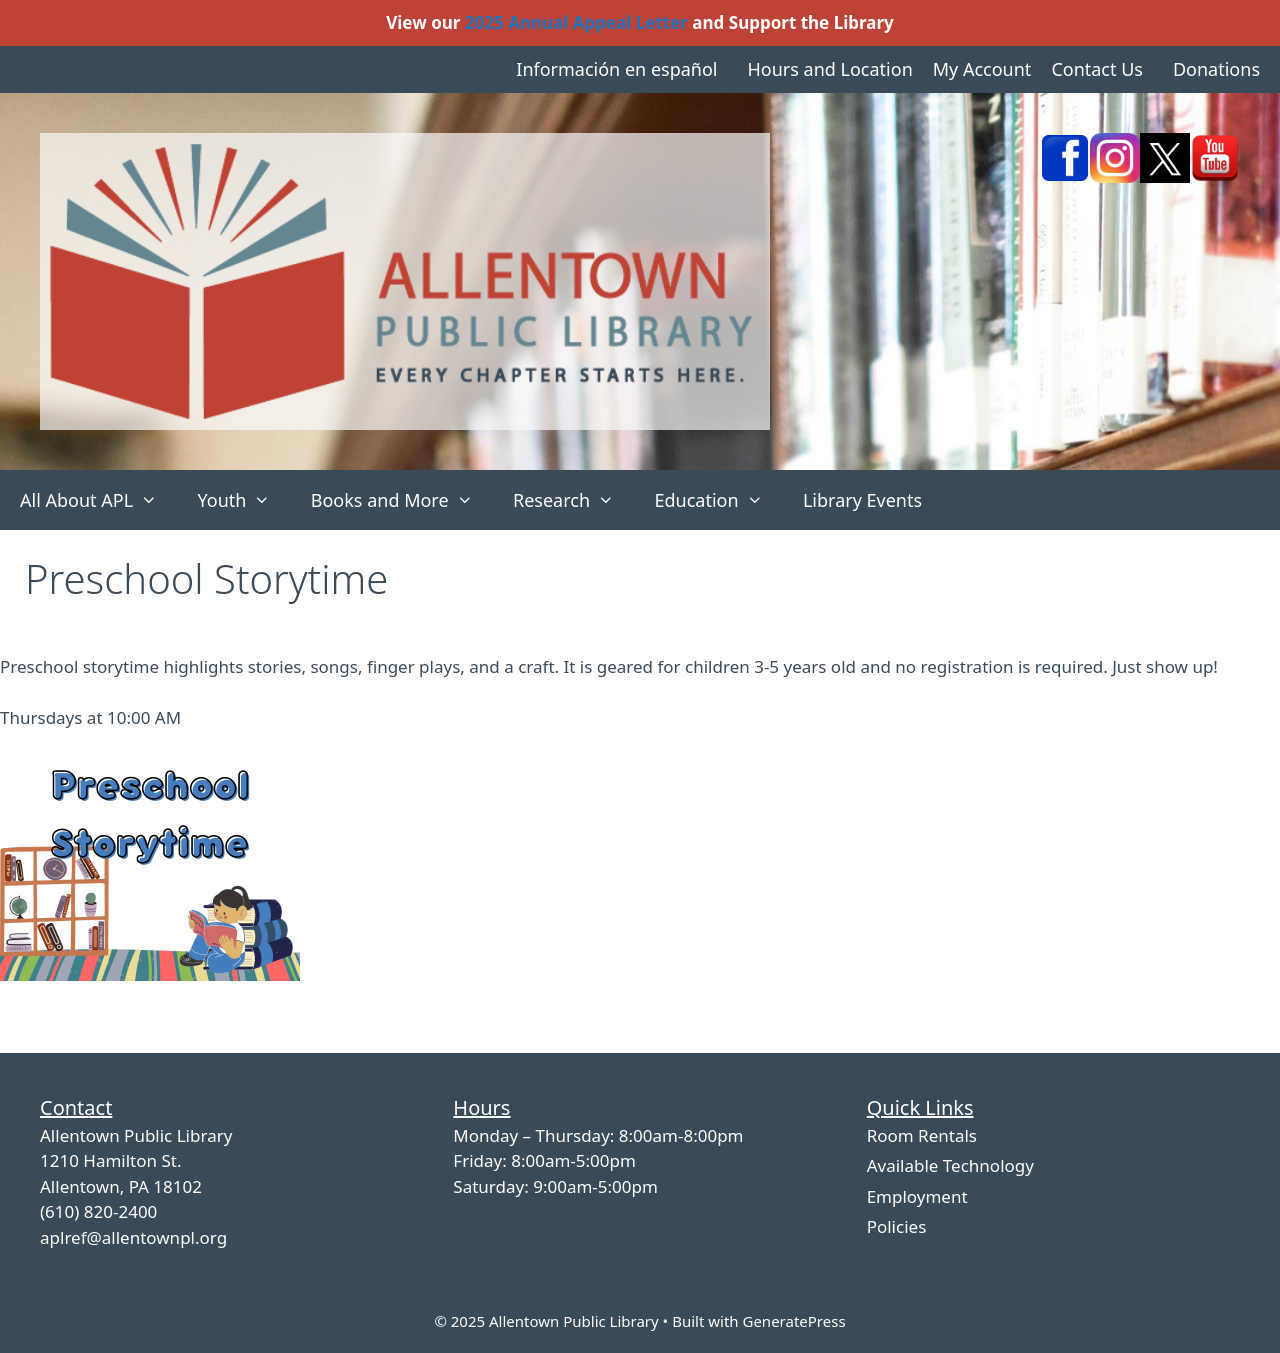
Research (573, 500)
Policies (897, 1226)
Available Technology (950, 1165)
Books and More (402, 500)
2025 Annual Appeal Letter (576, 22)
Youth (243, 500)
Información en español (616, 69)
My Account (982, 69)
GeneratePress (793, 1321)
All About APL (98, 500)
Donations (1216, 69)
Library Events (862, 500)
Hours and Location (829, 69)
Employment (917, 1196)
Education (718, 500)
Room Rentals (922, 1135)
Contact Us (1097, 69)
